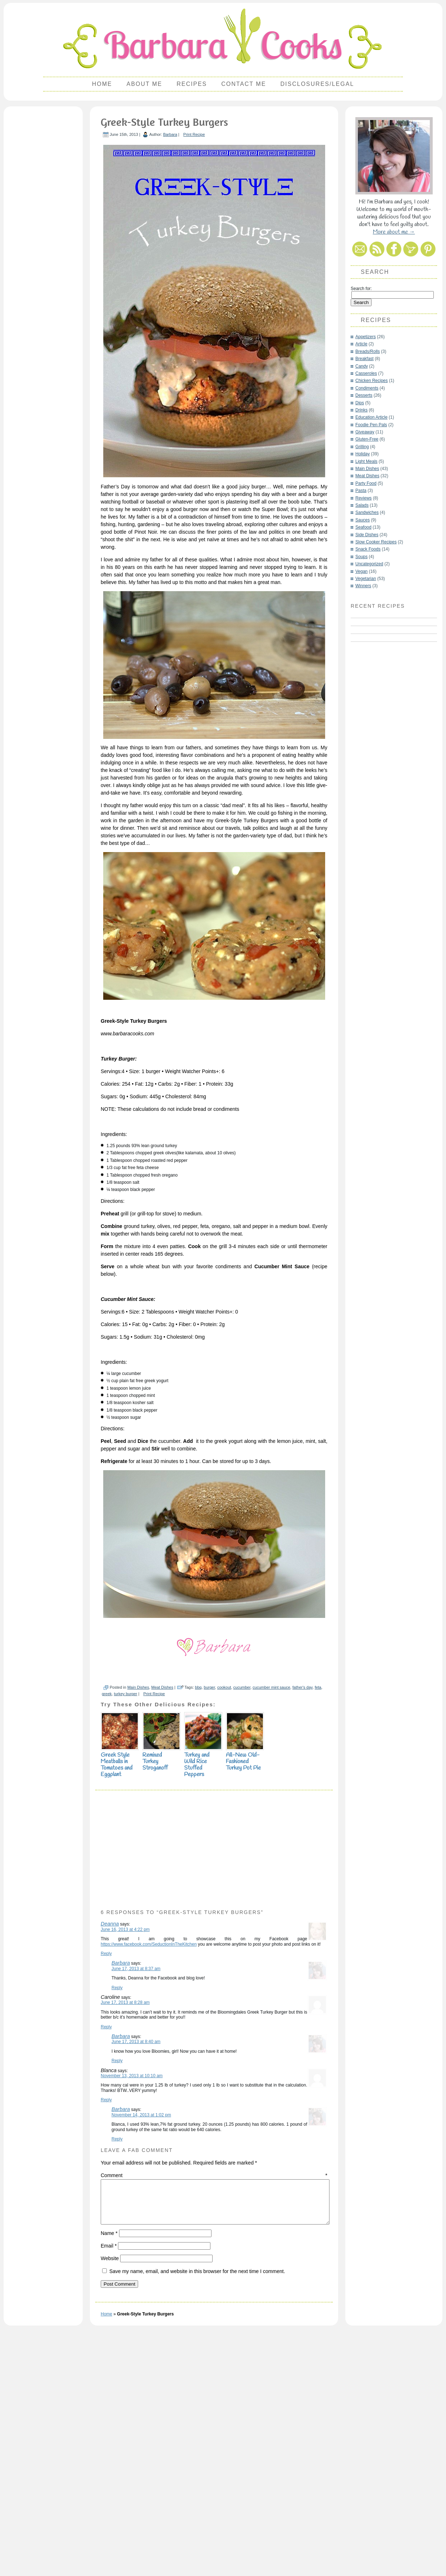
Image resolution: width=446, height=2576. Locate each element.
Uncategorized (369, 563)
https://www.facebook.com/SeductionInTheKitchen (149, 2166)
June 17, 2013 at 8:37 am (136, 2190)
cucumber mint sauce (271, 1909)
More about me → (394, 232)
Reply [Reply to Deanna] (106, 2175)
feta (318, 1909)
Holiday (362, 453)
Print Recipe (194, 134)
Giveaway (364, 431)
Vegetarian (365, 578)
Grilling (362, 446)
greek (107, 1916)
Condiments (366, 388)
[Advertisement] (43, 218)
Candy (361, 366)
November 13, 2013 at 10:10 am (132, 2297)
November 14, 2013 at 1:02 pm (141, 2337)
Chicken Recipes (371, 380)
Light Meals (366, 461)
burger (209, 1909)
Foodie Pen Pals (371, 424)
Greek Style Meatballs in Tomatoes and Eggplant (120, 1983)
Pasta (361, 490)
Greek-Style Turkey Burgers (164, 121)
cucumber (242, 1909)
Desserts (363, 395)
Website (110, 2489)
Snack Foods (368, 549)
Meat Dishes (162, 1909)
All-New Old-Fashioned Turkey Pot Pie (245, 1980)
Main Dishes (138, 1909)
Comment (214, 2397)
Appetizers (365, 336)
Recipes (192, 84)
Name (109, 2464)
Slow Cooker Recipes (376, 541)
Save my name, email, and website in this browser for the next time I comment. (197, 2502)
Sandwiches (367, 512)
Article (361, 343)
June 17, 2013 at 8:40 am (136, 2263)
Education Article (371, 417)
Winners (363, 585)
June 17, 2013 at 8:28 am (125, 2224)
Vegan (361, 571)
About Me (144, 84)
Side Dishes (366, 534)
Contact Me (243, 84)
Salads (362, 505)
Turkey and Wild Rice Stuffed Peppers (203, 1983)
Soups (361, 556)
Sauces (362, 520)
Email (109, 2476)
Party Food (366, 483)
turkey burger (125, 1916)
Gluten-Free (366, 439)
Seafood (363, 527)
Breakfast (364, 358)
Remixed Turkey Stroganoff (161, 1980)
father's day (302, 1909)
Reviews (363, 498)
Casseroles (366, 373)
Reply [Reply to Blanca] (106, 2321)
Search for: (361, 288)
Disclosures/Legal (317, 84)
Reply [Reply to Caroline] (106, 2248)
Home (102, 84)
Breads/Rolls (367, 351)
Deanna (110, 2146)
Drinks (361, 410)
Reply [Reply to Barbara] (117, 2209)
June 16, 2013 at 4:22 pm (125, 2151)
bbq (198, 1909)
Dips (359, 402)
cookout (224, 1909)
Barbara (170, 134)
